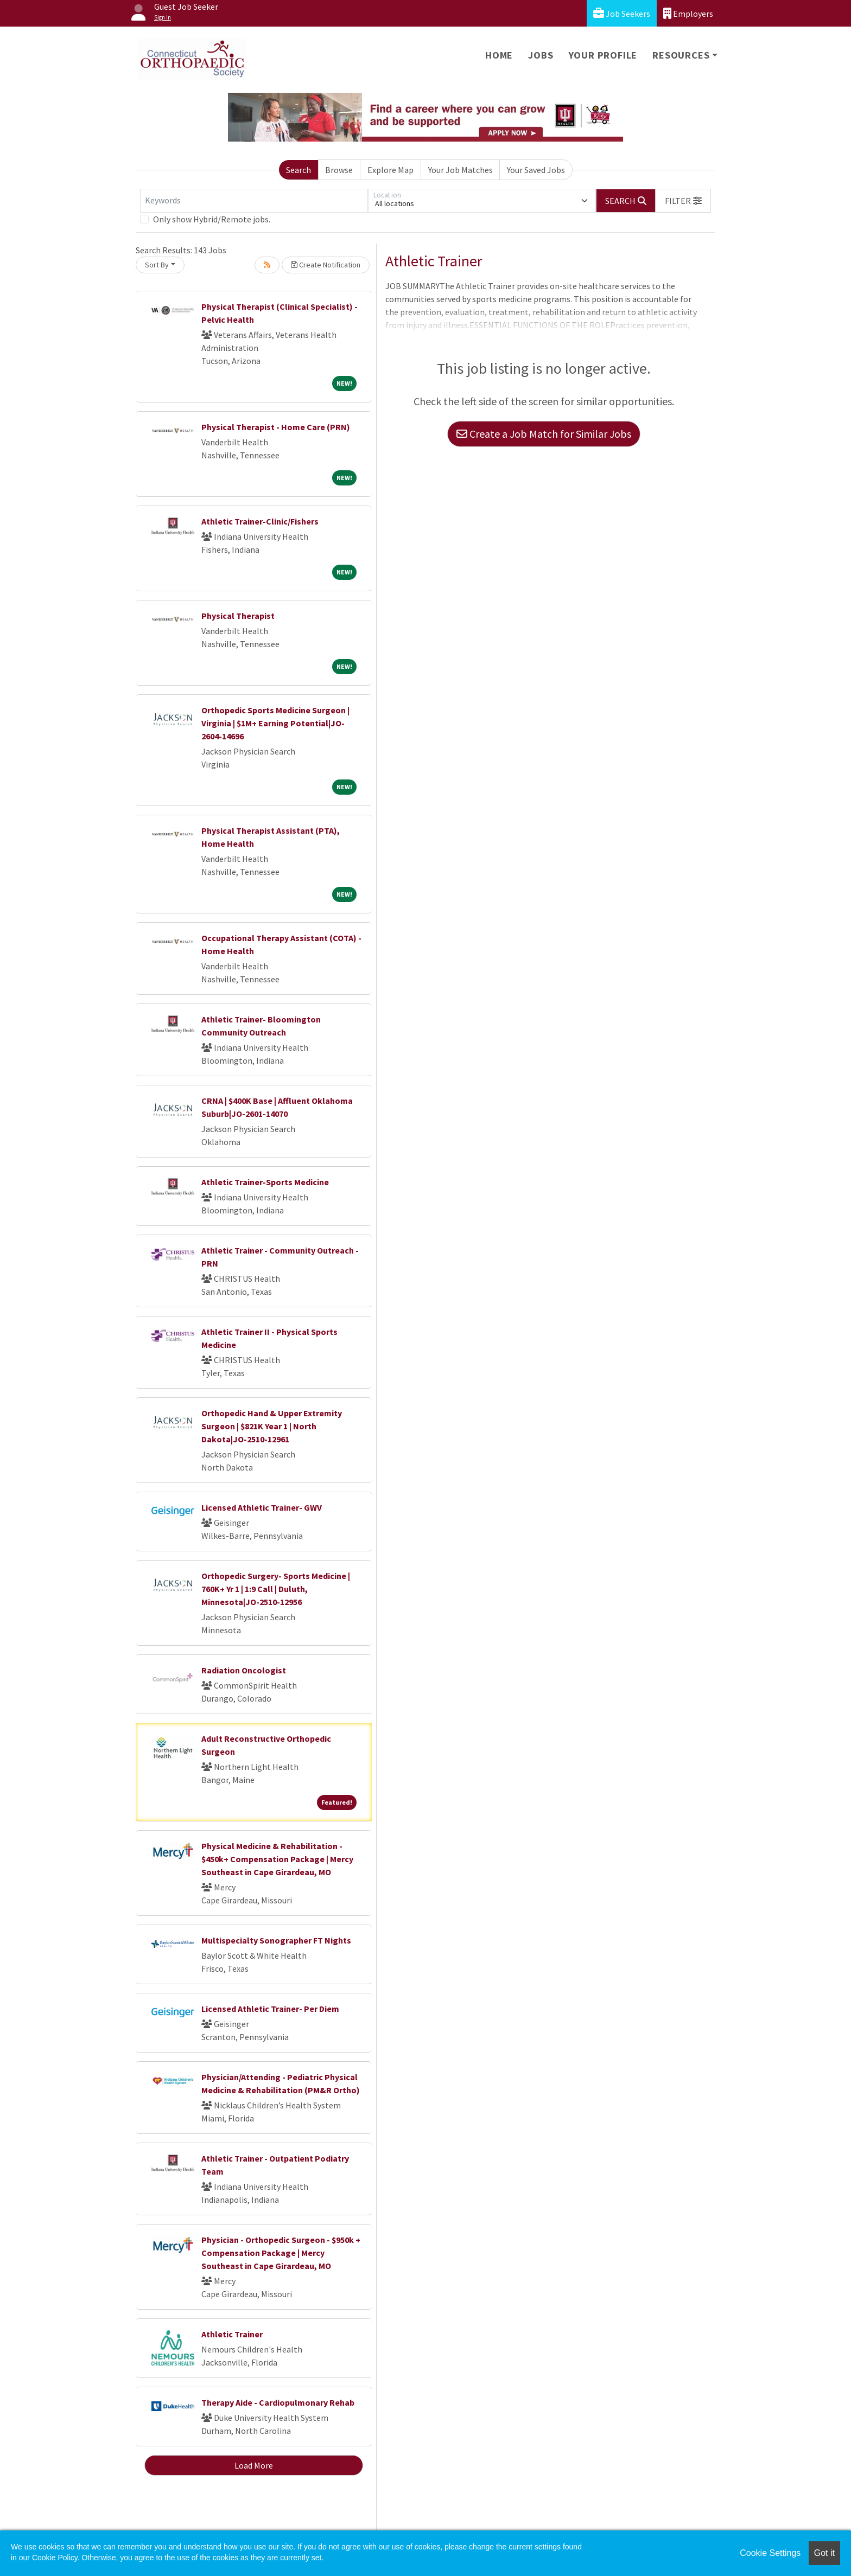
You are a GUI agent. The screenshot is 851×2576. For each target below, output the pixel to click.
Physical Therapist (238, 615)
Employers (688, 13)
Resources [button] (680, 55)
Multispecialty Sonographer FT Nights (276, 1940)
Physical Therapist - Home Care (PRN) (275, 426)
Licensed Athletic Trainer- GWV (261, 1507)
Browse (339, 169)
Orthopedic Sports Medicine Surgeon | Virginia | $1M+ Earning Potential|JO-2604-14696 (275, 723)
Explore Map (390, 169)
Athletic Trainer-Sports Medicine (265, 1182)
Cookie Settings (770, 2553)
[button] (683, 201)
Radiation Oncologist (243, 1670)
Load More (253, 2465)
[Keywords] (254, 201)
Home (499, 55)
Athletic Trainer (232, 2334)
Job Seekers (621, 13)
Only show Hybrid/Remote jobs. (211, 219)
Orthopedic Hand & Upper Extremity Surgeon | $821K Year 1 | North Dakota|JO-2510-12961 (271, 1426)
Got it (824, 2553)
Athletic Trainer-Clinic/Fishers (260, 521)
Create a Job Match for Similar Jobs (543, 433)
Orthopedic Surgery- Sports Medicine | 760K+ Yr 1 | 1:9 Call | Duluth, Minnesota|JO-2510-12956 (275, 1588)
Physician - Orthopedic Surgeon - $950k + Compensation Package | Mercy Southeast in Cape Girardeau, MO (280, 2252)
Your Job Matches (460, 169)
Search (298, 169)
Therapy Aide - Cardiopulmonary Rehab (277, 2402)
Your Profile (603, 55)
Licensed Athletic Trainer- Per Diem (270, 2008)
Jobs (540, 55)
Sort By (157, 265)
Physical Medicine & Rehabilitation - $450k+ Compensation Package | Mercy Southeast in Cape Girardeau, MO (277, 1858)
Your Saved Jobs (536, 169)
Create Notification (325, 265)
